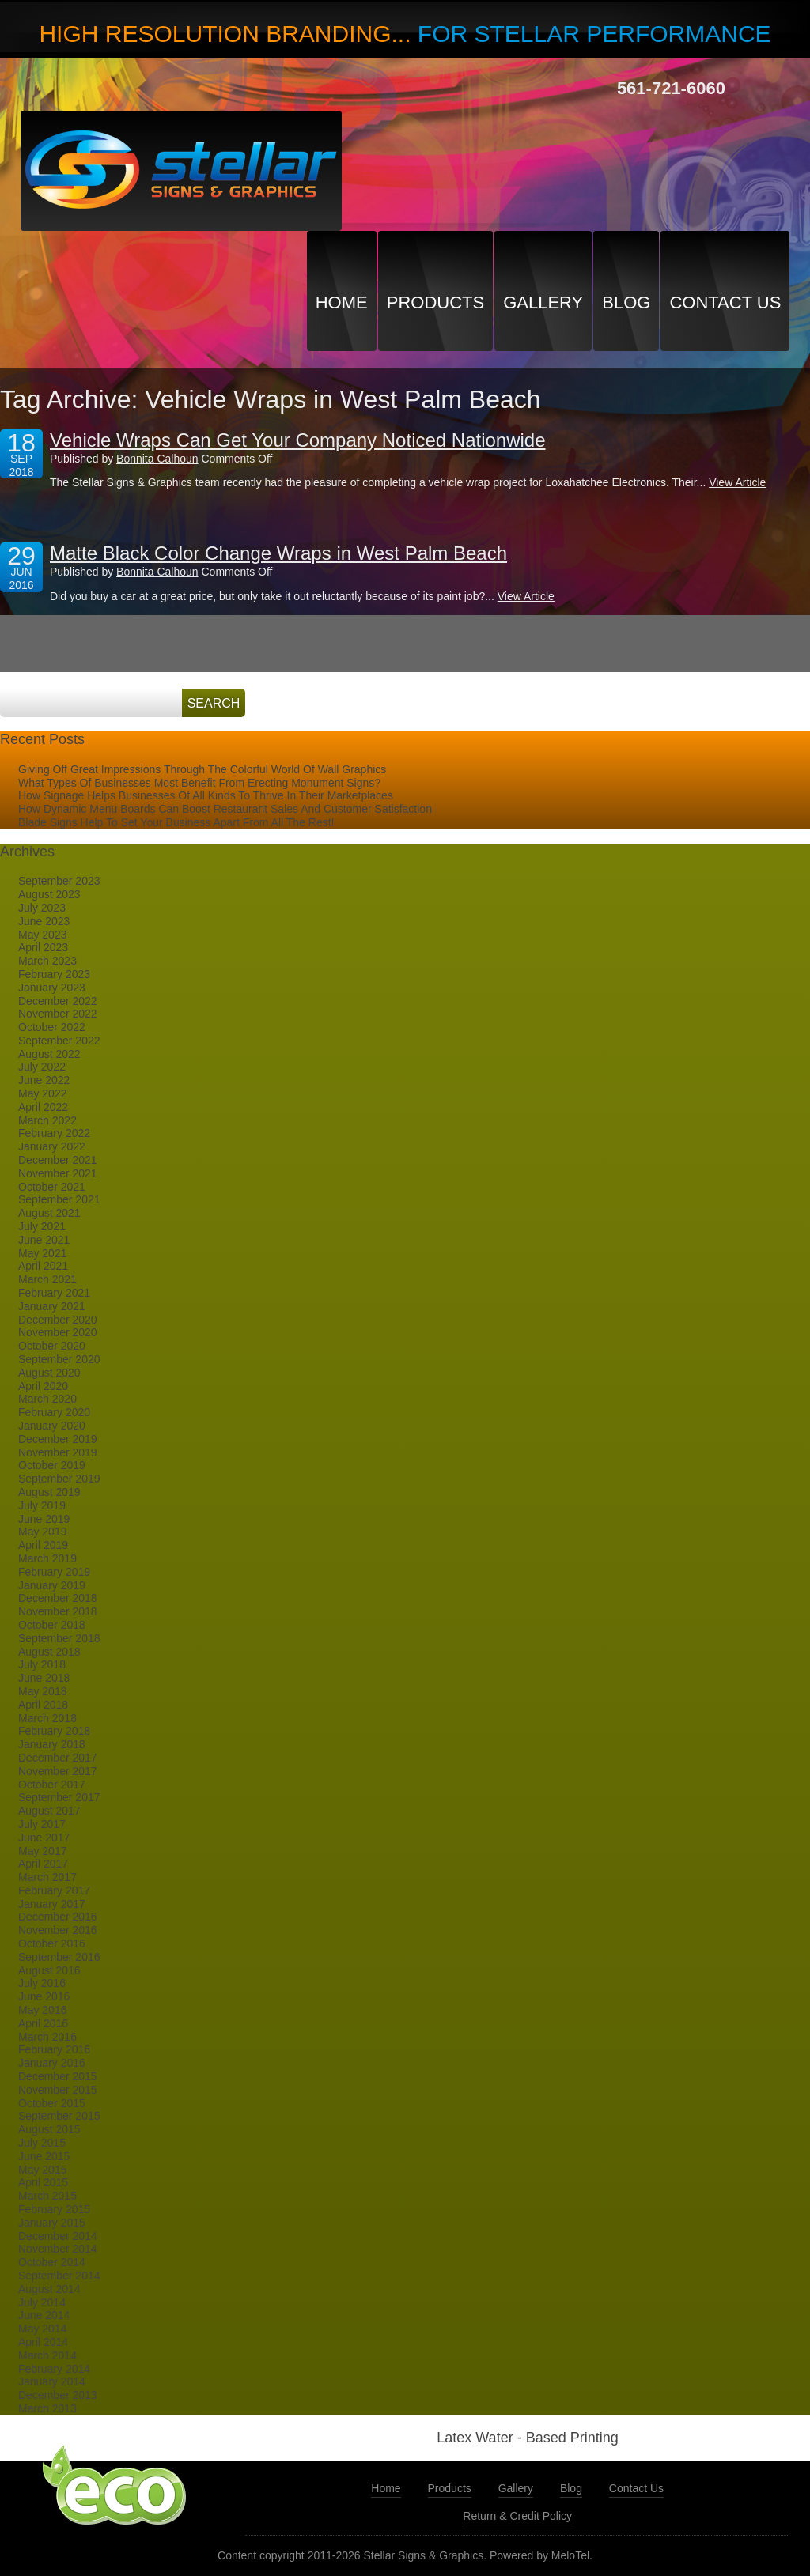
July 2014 (42, 2302)
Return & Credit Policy (517, 2516)
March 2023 (47, 960)
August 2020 (49, 1372)
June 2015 (44, 2156)
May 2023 (42, 934)
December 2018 (57, 1598)
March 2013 (47, 2408)
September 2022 (59, 1040)
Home (342, 302)
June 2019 (44, 1519)
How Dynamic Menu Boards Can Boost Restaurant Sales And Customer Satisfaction (225, 809)
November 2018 (57, 1611)
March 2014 (47, 2355)
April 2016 (43, 2023)
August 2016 (49, 1970)
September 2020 (59, 1359)
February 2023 (54, 974)
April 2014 (43, 2342)
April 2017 (43, 1863)
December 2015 (57, 2076)
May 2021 (42, 1253)
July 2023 (42, 907)
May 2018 (42, 1691)
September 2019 (59, 1478)
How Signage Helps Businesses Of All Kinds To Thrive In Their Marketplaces (205, 795)
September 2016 (59, 1957)
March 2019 (47, 1558)
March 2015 (47, 2195)
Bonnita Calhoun (157, 458)
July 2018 (42, 1664)
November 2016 (57, 1930)
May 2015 (42, 2169)
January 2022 (51, 1146)
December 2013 (57, 2395)
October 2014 (51, 2262)
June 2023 (44, 921)
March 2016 (47, 2036)
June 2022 (44, 1080)
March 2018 (47, 1718)
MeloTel (570, 2555)
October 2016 (51, 1943)
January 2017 (51, 1904)
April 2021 (43, 1266)
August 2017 (49, 1810)
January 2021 (51, 1306)
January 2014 (51, 2381)
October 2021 (51, 1186)
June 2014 (44, 2315)
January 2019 (51, 1585)
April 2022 (43, 1107)
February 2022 (54, 1133)
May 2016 (42, 2010)
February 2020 (54, 1412)
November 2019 (57, 1452)
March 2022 (47, 1120)
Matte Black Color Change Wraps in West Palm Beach (278, 553)
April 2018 (43, 1704)
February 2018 (54, 1730)
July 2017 (42, 1824)
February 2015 (54, 2209)
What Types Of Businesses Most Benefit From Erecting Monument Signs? (199, 782)
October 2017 (51, 1784)
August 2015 (49, 2129)
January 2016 (51, 2063)
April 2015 (43, 2182)
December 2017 (57, 1757)
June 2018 (44, 1677)
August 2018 (49, 1651)
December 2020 (57, 1319)
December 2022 (57, 1001)
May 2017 (42, 1851)
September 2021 (59, 1199)
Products (435, 302)
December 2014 (57, 2236)
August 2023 (49, 894)
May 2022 (42, 1093)
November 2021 (57, 1173)
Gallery (543, 302)
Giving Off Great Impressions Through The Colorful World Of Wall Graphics (202, 769)
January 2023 (51, 987)
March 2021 (47, 1279)
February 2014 (54, 2369)
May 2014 (42, 2328)
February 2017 (54, 1890)
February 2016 (54, 2049)
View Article (737, 482)
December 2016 (57, 1916)
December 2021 (57, 1160)
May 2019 (42, 1531)
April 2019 (43, 1545)
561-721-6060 (671, 88)
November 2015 (57, 2089)
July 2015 (42, 2142)
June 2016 (44, 1996)
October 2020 (51, 1345)
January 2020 (51, 1425)
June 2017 (44, 1837)
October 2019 (51, 1465)
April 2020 (43, 1386)
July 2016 (42, 1983)
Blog (626, 302)
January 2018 (51, 1744)
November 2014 (57, 2248)
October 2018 (51, 1624)
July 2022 (42, 1066)
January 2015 (51, 2222)
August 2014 (49, 2289)
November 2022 (57, 1013)
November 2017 (57, 1771)
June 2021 (44, 1239)
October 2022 (51, 1027)
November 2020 (57, 1332)
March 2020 (47, 1398)
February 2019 (54, 1572)
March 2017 (47, 1877)
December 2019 (57, 1439)
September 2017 (59, 1797)
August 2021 (49, 1213)
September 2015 (59, 2116)
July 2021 (42, 1226)
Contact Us (725, 302)
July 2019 (42, 1505)
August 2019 (49, 1492)
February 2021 (54, 1292)
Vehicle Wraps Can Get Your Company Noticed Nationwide (298, 440)
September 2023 (59, 880)
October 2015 (51, 2103)
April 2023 (43, 947)
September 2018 (59, 1638)
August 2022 (49, 1054)
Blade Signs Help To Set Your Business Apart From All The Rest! (176, 822)
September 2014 (59, 2275)
